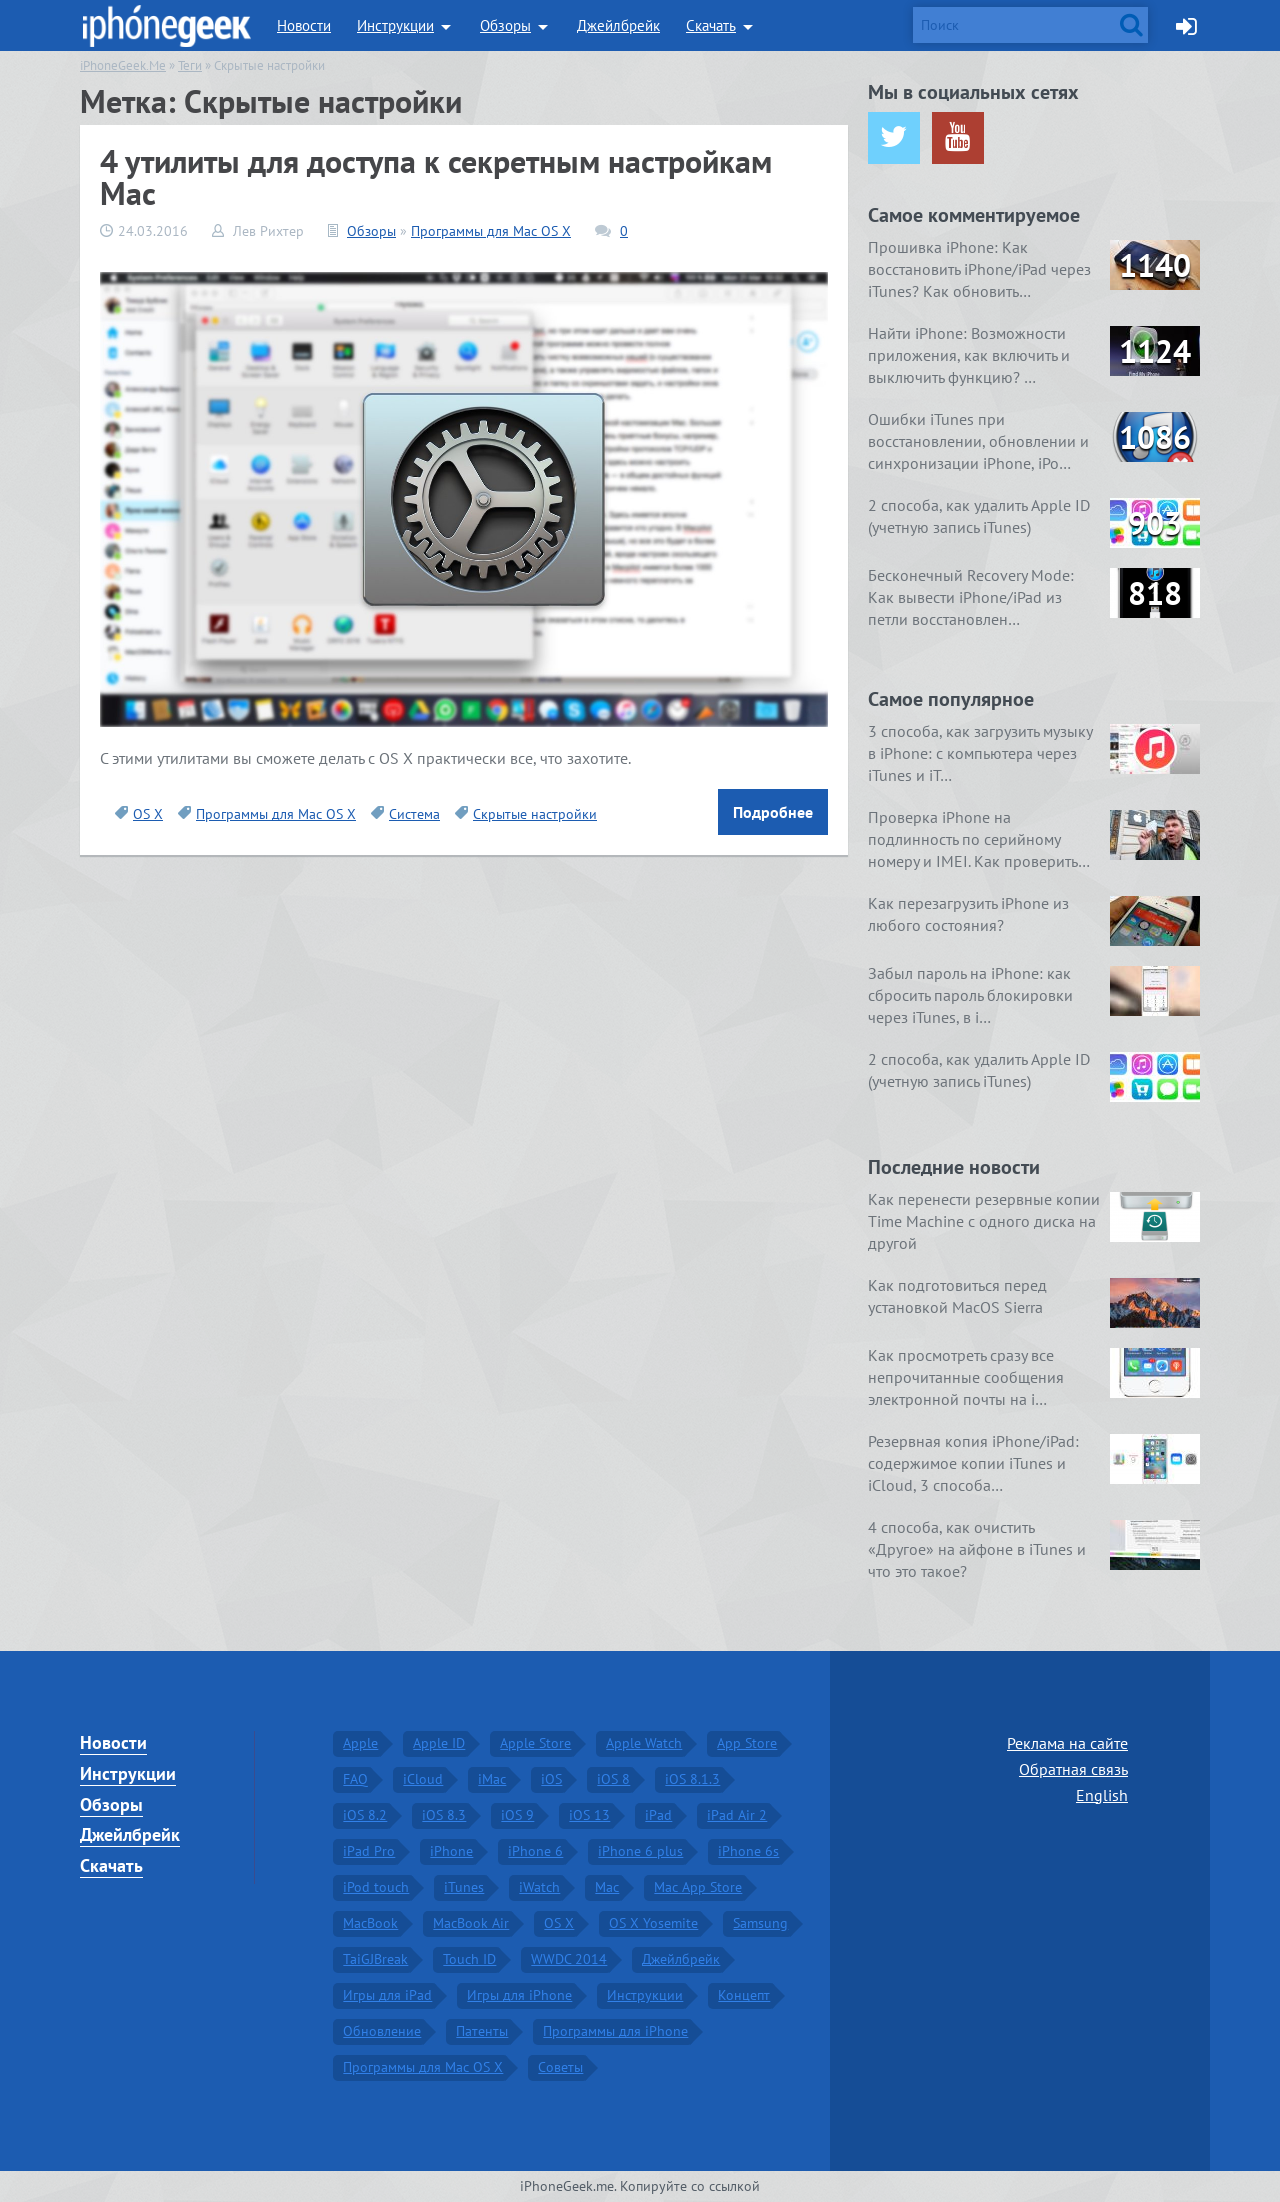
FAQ (355, 1778)
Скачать (711, 25)
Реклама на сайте (1067, 1742)
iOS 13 (589, 1814)
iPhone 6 (535, 1850)
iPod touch (376, 1886)
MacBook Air (471, 1922)
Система (414, 814)
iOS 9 (517, 1814)
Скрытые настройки (535, 814)
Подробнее (773, 812)
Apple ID (439, 1742)
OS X (148, 814)
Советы (560, 2066)
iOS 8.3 (444, 1814)
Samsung (760, 1922)
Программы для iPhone (615, 2030)
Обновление (382, 2030)
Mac (607, 1886)
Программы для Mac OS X (491, 231)
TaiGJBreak (375, 1958)
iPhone (451, 1850)
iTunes (464, 1886)
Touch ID (469, 1958)
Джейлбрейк (618, 25)
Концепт (744, 1994)
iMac (492, 1778)
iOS (551, 1778)
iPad (658, 1814)
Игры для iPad (387, 1994)
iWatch (539, 1886)
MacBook (370, 1922)
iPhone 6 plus (640, 1850)
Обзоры (505, 25)
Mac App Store (698, 1886)
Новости (304, 25)
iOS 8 (613, 1778)
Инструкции (395, 25)
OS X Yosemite (653, 1922)
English (1102, 1793)
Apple (360, 1742)
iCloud (423, 1778)
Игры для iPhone (519, 1994)
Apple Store (535, 1742)
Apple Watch (644, 1742)
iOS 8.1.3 (692, 1778)
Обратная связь (1073, 1768)
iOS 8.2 (365, 1814)
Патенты (482, 2030)
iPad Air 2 (737, 1814)
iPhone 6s (748, 1850)
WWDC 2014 (569, 1958)
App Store (747, 1742)
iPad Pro (369, 1850)
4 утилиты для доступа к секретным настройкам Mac (436, 177)
